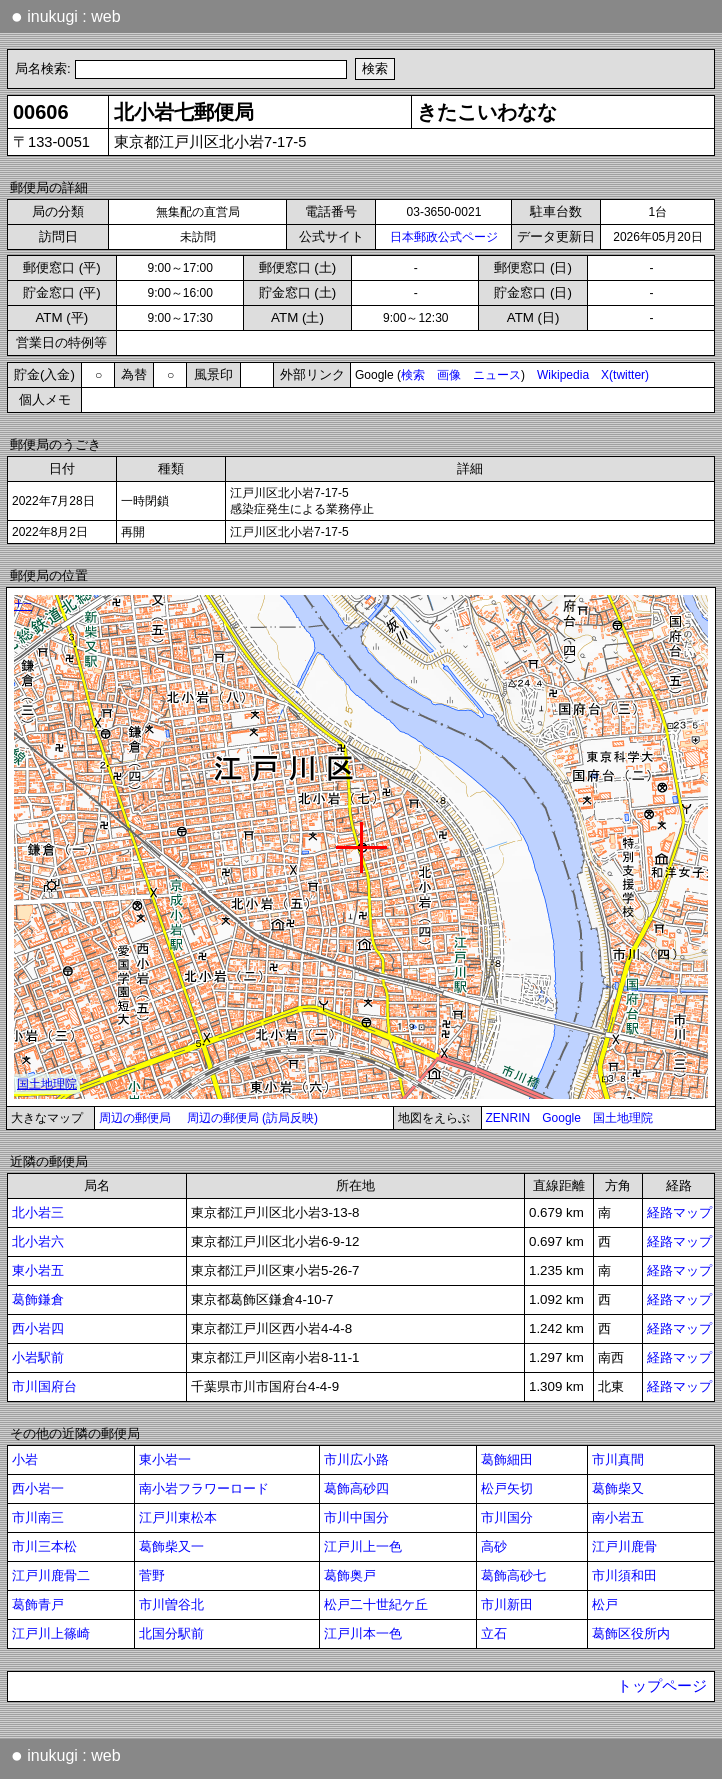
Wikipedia (563, 375)
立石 (494, 1633)
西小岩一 (38, 1488)
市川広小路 (356, 1459)
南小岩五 (618, 1517)
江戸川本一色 (363, 1633)
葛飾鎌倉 (38, 1299)
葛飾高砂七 (513, 1575)
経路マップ (679, 1212)
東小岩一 (165, 1459)
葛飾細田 (507, 1459)
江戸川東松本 (178, 1517)
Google (561, 1118)
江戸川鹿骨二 (51, 1575)
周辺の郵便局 (135, 1118)
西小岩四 (38, 1328)
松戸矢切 (507, 1488)
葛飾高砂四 (356, 1488)
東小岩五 (38, 1270)
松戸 (605, 1604)
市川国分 (507, 1517)
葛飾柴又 (618, 1488)
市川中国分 (356, 1517)
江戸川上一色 (363, 1546)
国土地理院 (623, 1118)
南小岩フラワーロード (204, 1488)
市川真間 (618, 1459)
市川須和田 (624, 1575)
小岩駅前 (38, 1357)
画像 (449, 375)
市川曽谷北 (171, 1604)
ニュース (497, 375)
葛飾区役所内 (631, 1633)
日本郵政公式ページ (444, 237)
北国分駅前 (171, 1633)
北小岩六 (38, 1241)
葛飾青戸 (38, 1604)
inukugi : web (66, 16)
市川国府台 (44, 1386)
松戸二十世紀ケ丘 (376, 1604)
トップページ (662, 1686)
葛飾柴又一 (171, 1546)
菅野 (152, 1575)
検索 (413, 375)
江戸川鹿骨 (624, 1546)
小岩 (25, 1459)
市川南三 (38, 1517)
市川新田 (507, 1604)
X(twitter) (625, 375)
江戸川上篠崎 (51, 1633)
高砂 (494, 1546)
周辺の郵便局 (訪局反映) (252, 1118)
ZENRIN (508, 1118)
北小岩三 (38, 1212)
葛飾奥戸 (350, 1575)
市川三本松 (44, 1546)
